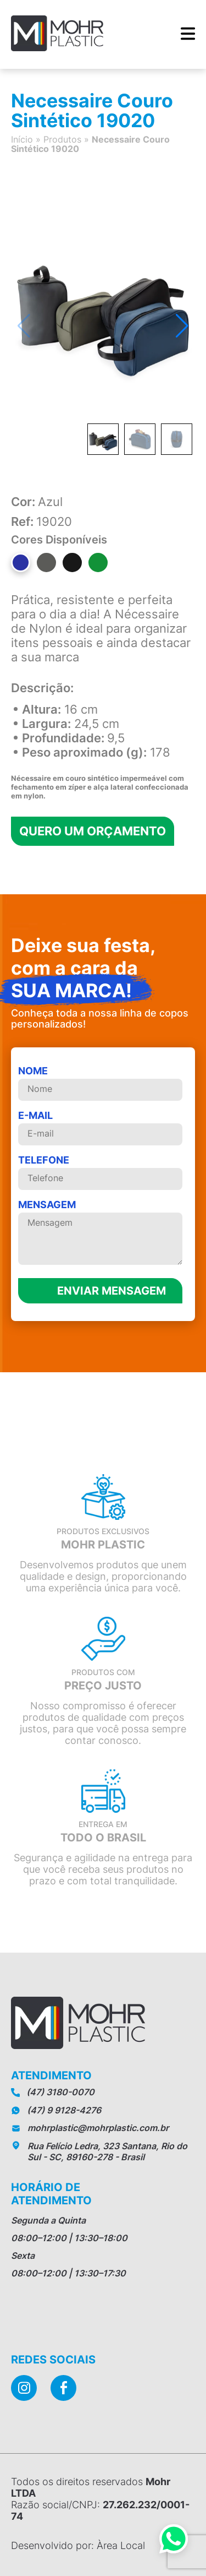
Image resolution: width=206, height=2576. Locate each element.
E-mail (100, 1127)
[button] (182, 326)
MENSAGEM (100, 1233)
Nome (100, 1083)
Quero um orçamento (92, 831)
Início (22, 139)
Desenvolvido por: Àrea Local (78, 2545)
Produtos (62, 139)
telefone (100, 1172)
